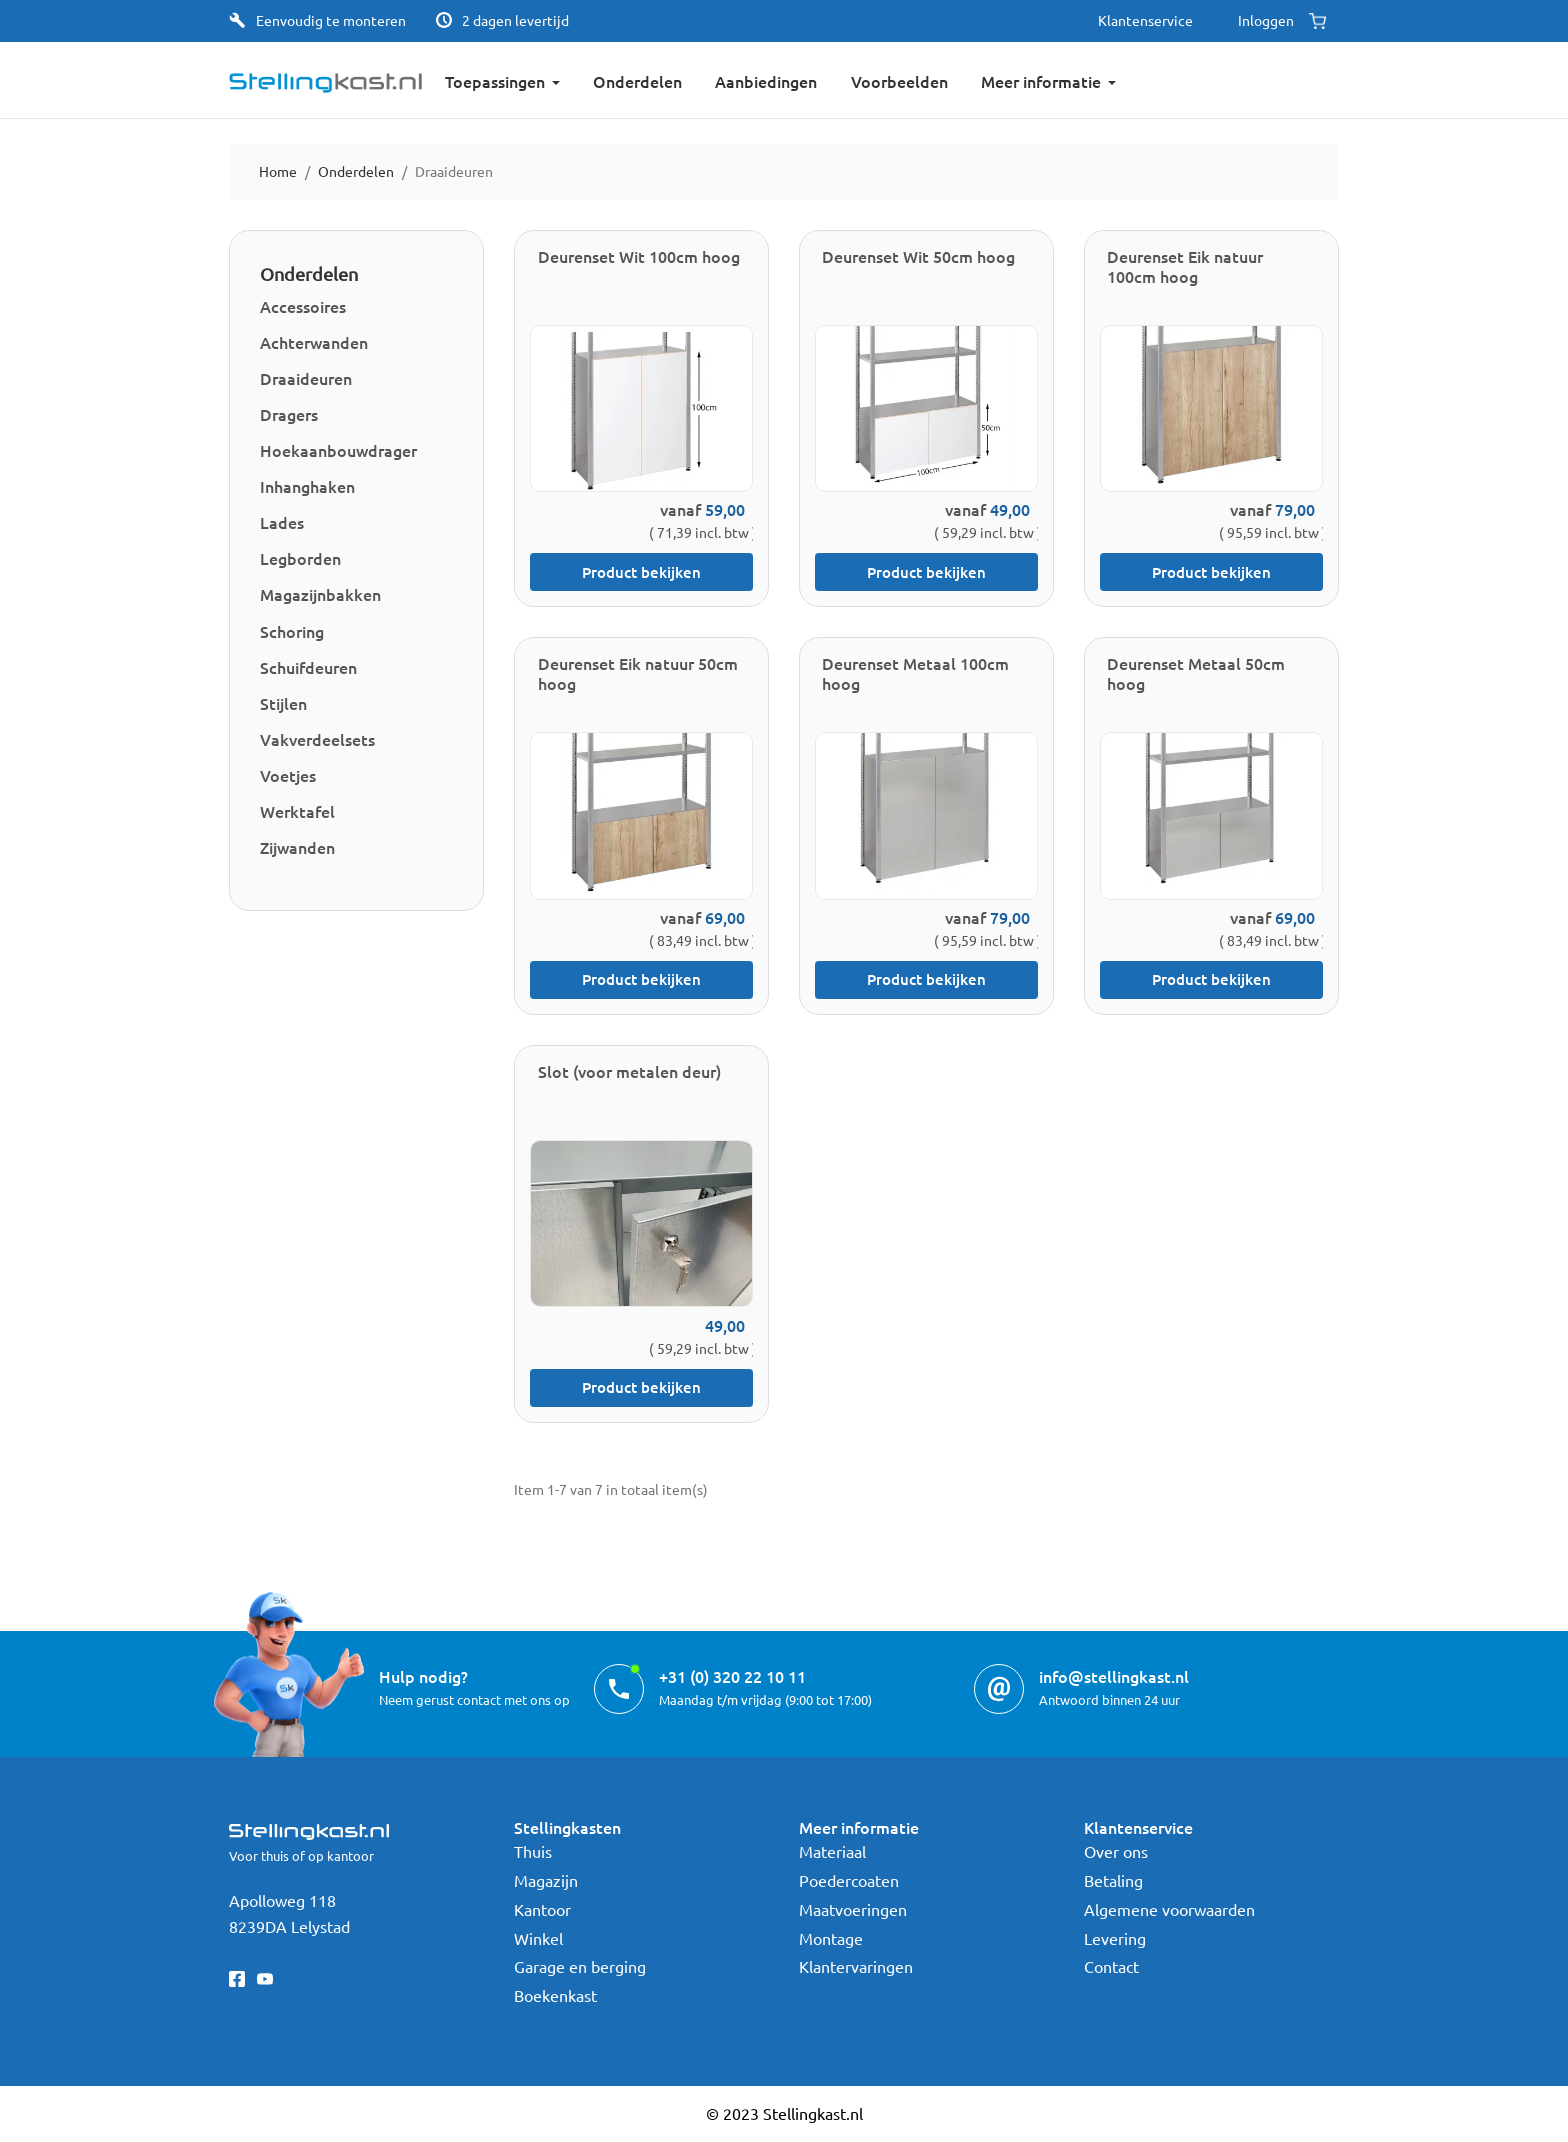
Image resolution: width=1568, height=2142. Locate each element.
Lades (282, 522)
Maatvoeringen (853, 1909)
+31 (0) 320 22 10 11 (732, 1676)
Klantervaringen (856, 1966)
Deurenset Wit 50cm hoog (918, 256)
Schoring (292, 631)
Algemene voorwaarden (1169, 1909)
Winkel (538, 1938)
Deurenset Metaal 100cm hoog (915, 673)
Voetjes (288, 775)
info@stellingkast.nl (1114, 1676)
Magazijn (546, 1880)
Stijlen (283, 703)
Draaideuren (306, 378)
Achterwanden (314, 342)
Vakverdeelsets (317, 739)
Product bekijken (641, 572)
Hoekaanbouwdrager (338, 450)
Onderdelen (309, 273)
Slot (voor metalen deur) (629, 1071)
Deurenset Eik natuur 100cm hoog (1185, 266)
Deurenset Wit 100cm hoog (639, 256)
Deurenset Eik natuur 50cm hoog (638, 673)
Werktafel (297, 811)
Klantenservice (1145, 20)
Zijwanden (297, 847)
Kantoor (542, 1909)
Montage (831, 1938)
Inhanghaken (307, 486)
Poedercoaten (849, 1880)
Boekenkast (555, 1995)
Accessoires (303, 306)
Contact (1111, 1966)
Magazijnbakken (320, 594)
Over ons (1116, 1851)
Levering (1115, 1938)
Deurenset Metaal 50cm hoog (1196, 673)
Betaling (1113, 1880)
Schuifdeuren (308, 667)
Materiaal (832, 1851)
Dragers (289, 414)
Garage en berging (580, 1966)
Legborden (300, 558)
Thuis (533, 1851)
